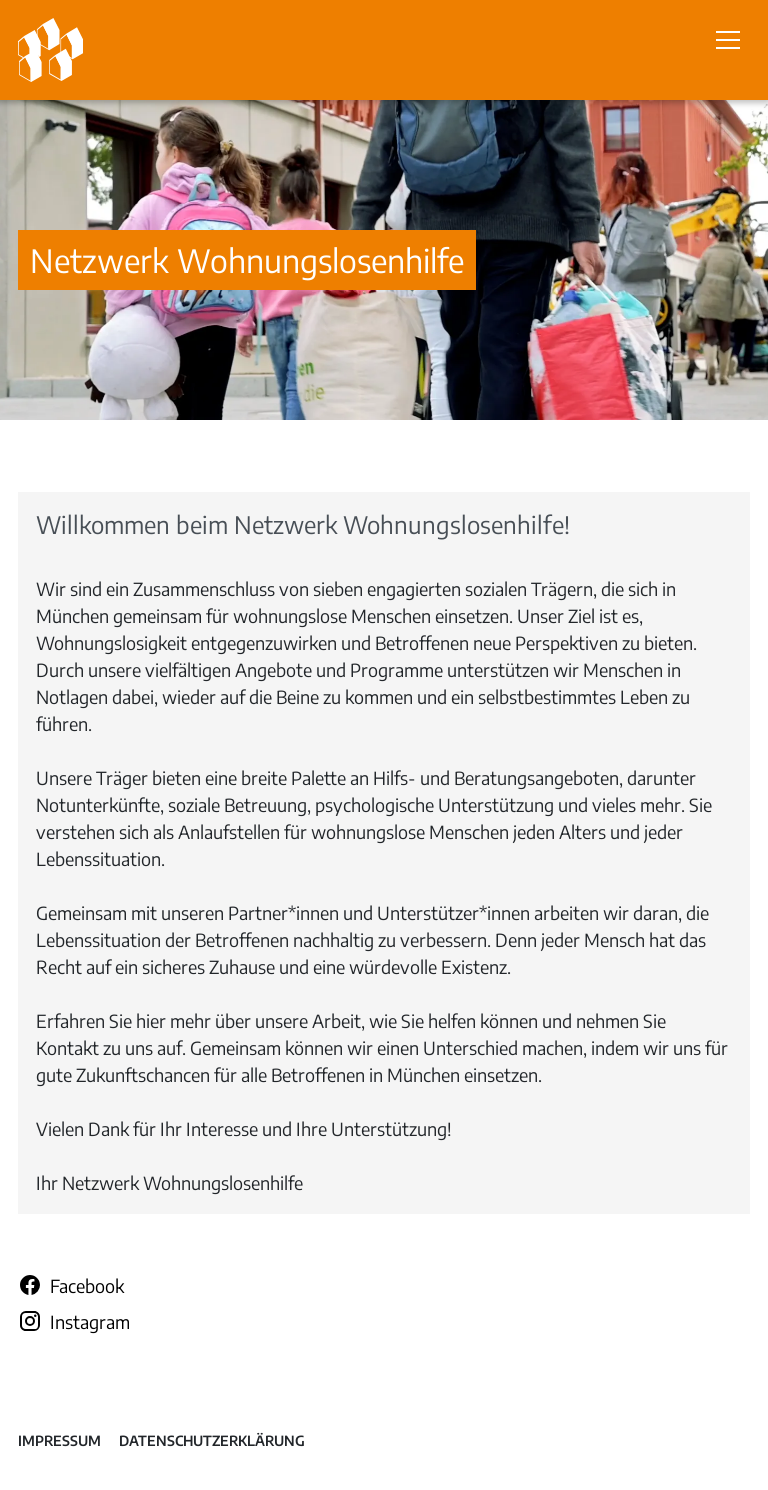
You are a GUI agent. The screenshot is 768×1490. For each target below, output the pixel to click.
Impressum (59, 1440)
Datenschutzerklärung (212, 1440)
